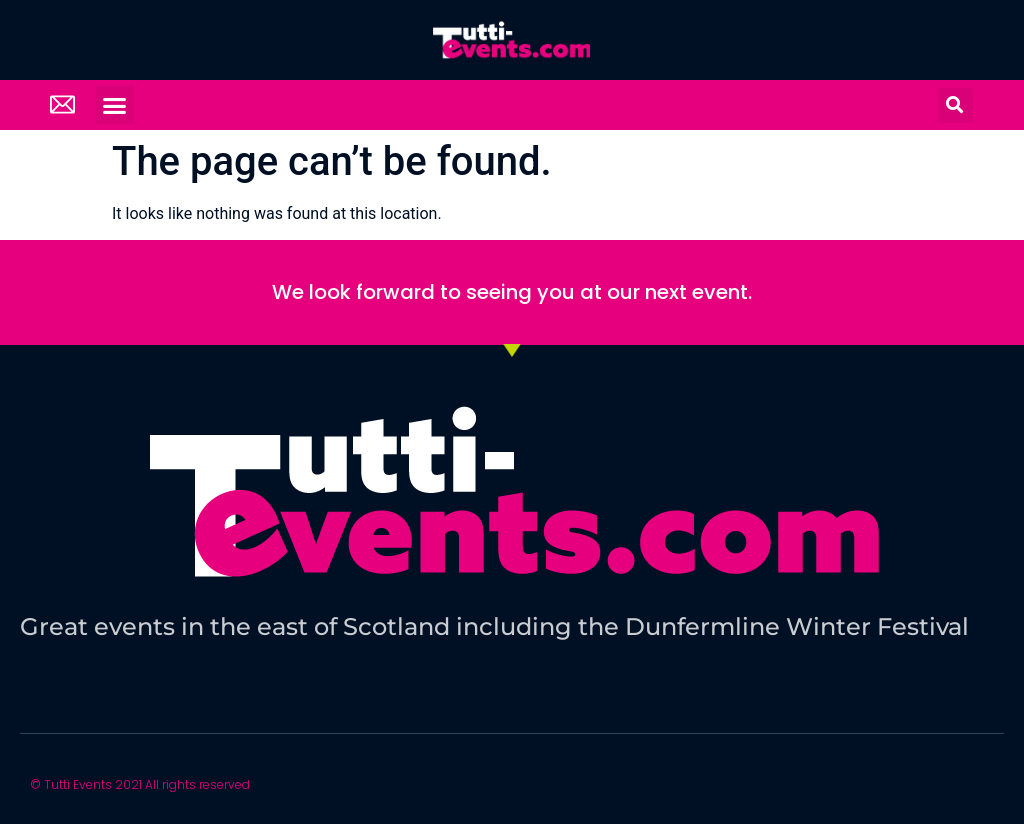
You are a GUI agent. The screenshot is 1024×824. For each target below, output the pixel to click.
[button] (115, 105)
